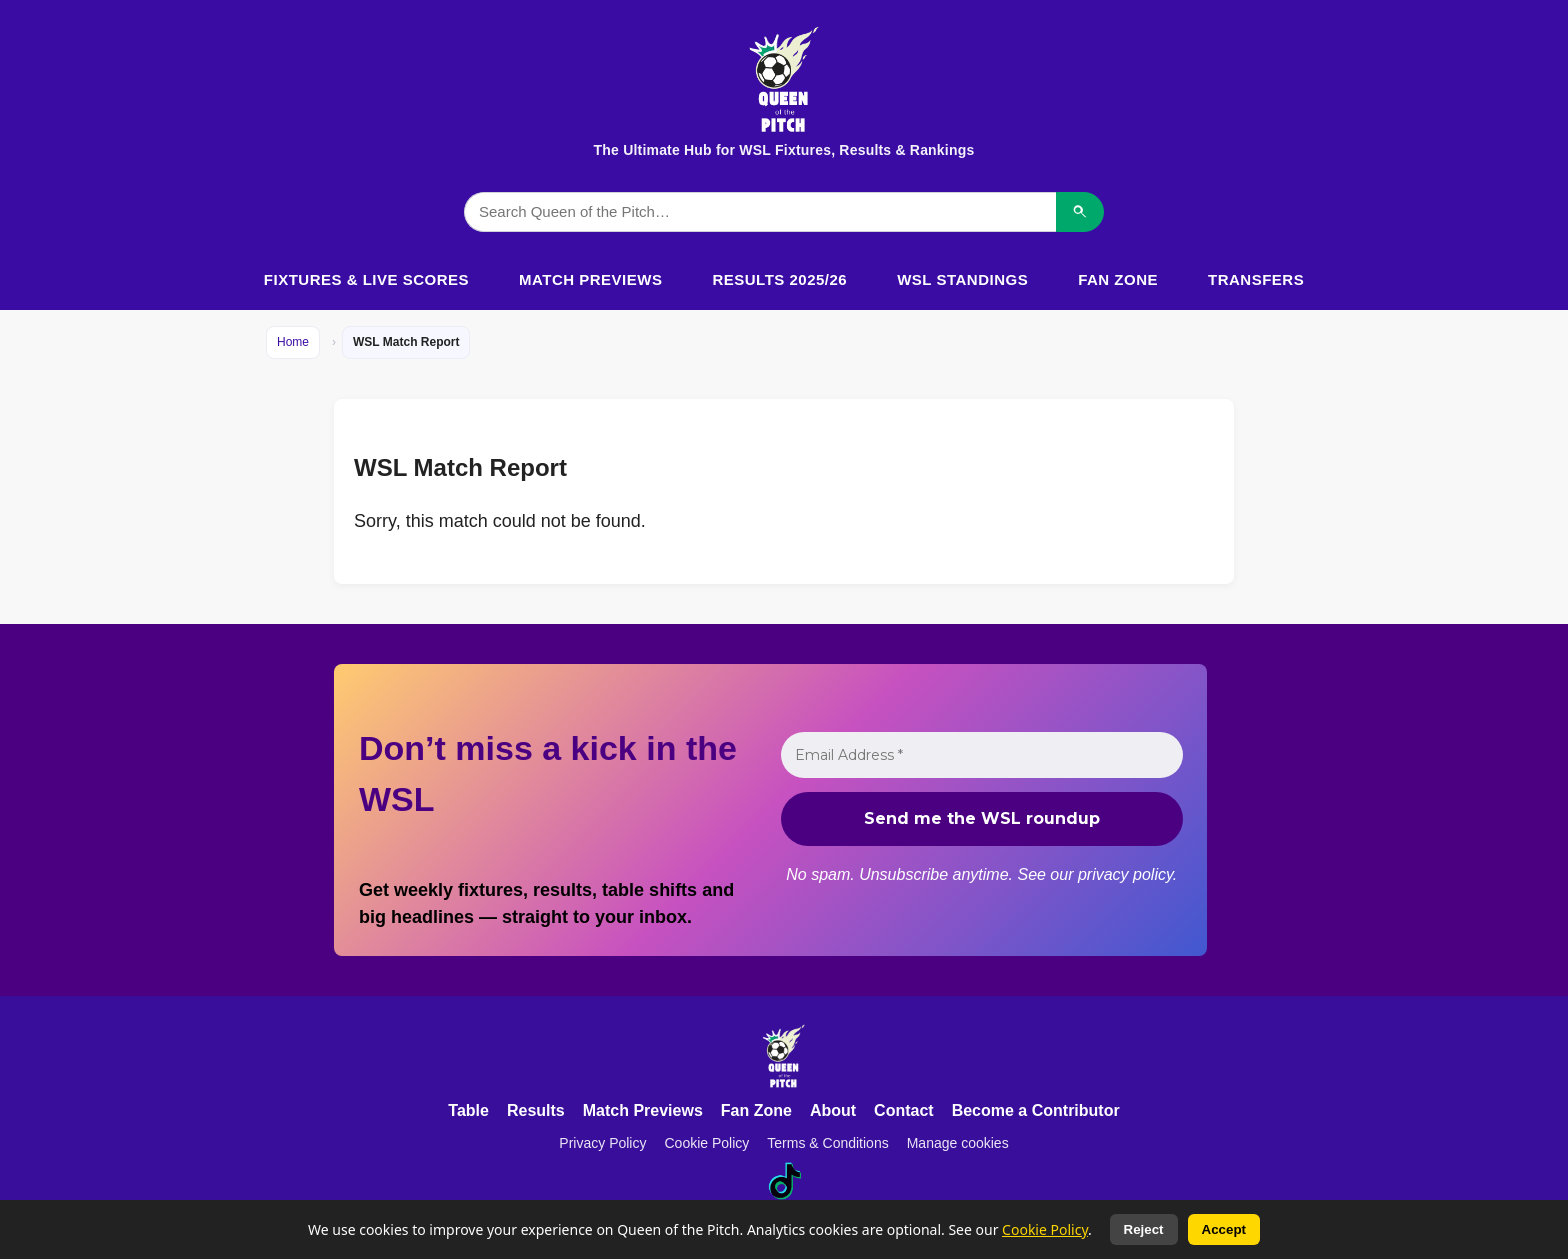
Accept (1224, 1229)
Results (536, 1110)
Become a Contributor (1036, 1110)
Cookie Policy (706, 1143)
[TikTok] (784, 1181)
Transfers (1256, 279)
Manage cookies (958, 1143)
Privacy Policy (602, 1143)
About (833, 1110)
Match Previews (590, 279)
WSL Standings (962, 279)
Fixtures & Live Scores (366, 279)
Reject (1144, 1229)
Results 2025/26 (779, 279)
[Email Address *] (982, 755)
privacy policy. (1126, 874)
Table (468, 1110)
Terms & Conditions (827, 1143)
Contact (904, 1110)
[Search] (1080, 212)
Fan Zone (1118, 279)
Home (293, 342)
